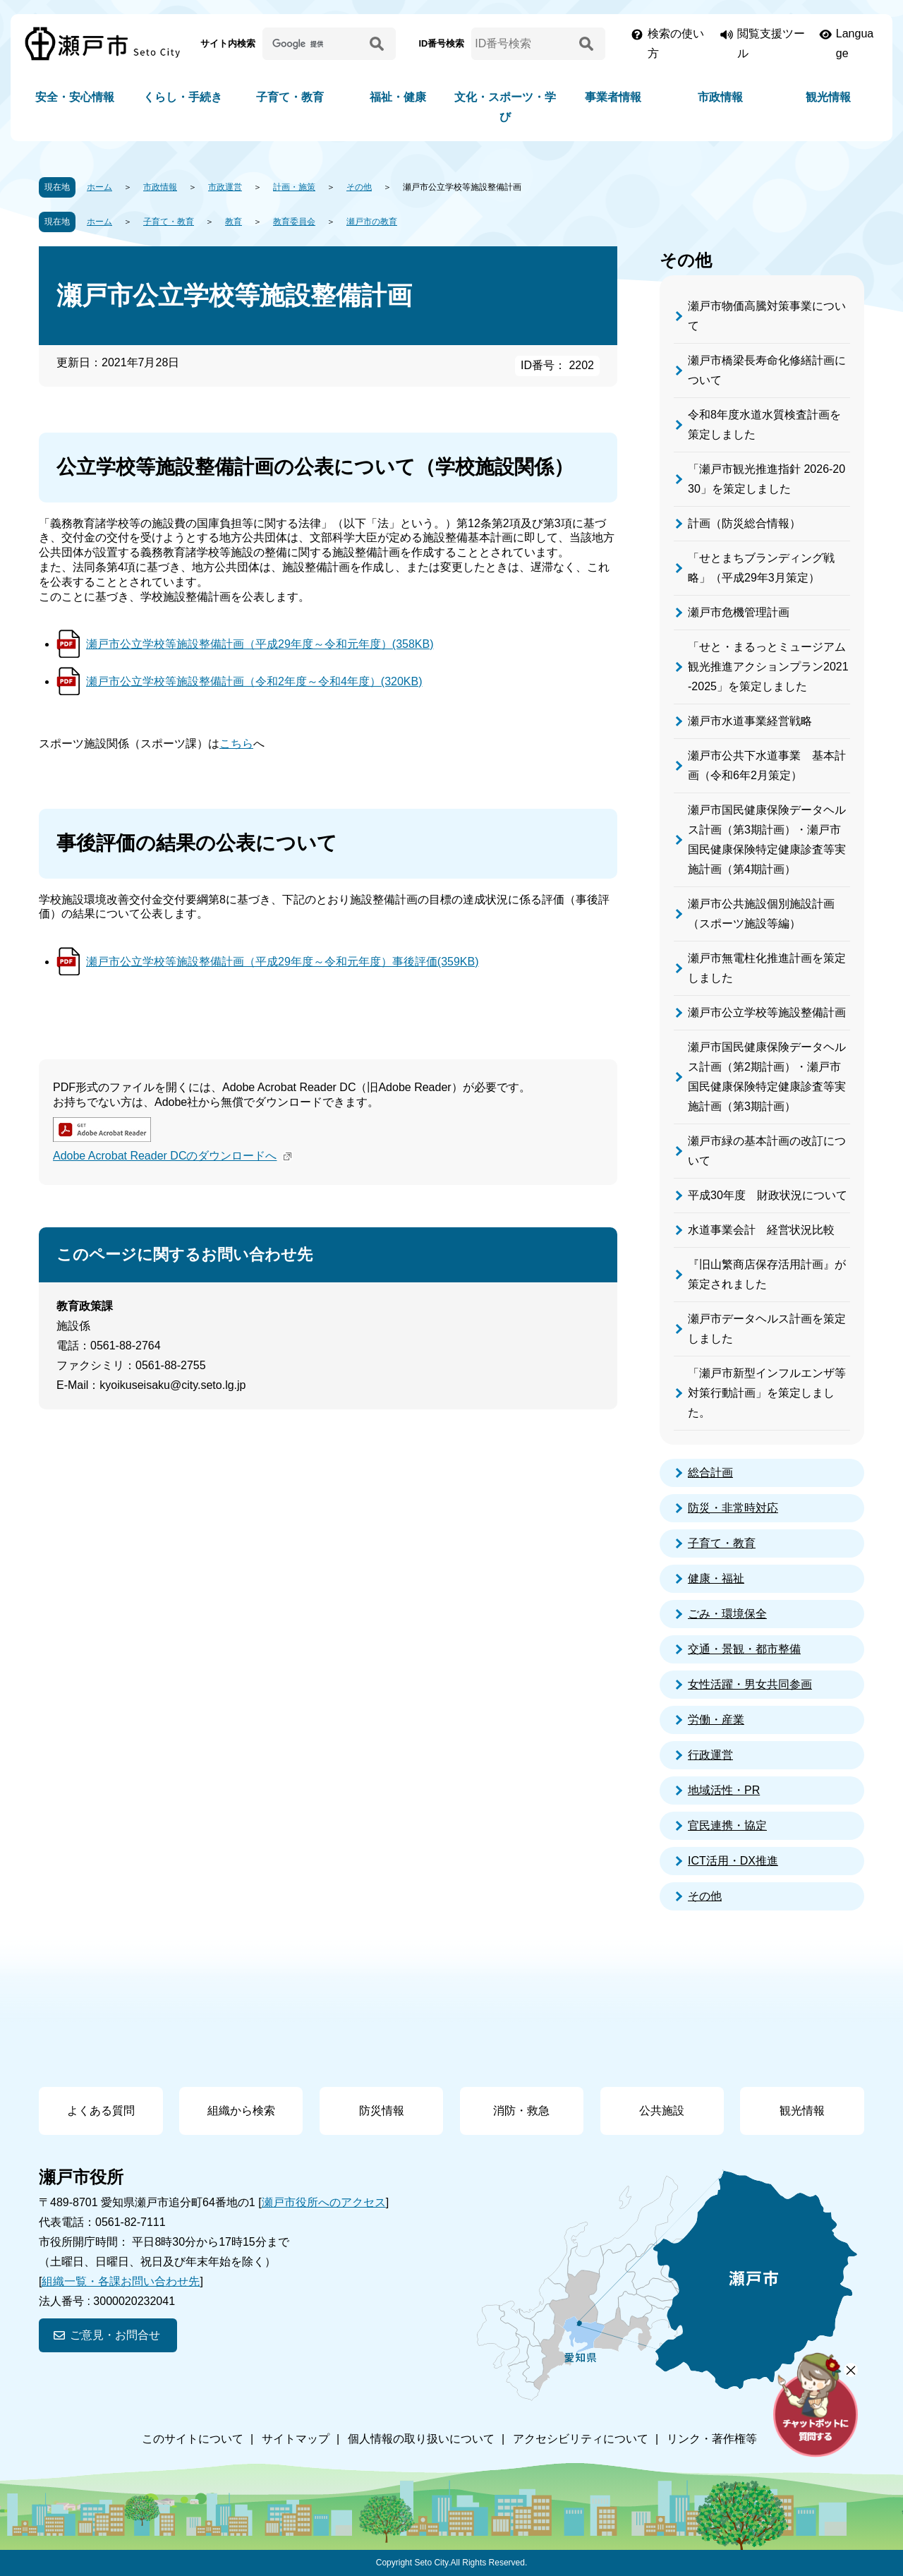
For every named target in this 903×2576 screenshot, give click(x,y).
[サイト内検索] (314, 43)
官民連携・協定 (727, 1825)
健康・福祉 (716, 1578)
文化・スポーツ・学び (505, 107)
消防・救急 (521, 2111)
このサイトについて (192, 2439)
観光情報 (828, 97)
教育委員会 (294, 222)
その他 (359, 187)
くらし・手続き (182, 97)
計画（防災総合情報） (744, 523)
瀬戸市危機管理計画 (738, 612)
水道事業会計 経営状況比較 (761, 1230)
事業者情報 (613, 97)
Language (854, 43)
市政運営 (225, 187)
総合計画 (710, 1473)
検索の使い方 (676, 43)
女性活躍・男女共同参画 (750, 1684)
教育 (233, 222)
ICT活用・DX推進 (733, 1861)
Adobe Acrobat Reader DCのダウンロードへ (174, 1156)
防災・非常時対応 (733, 1508)
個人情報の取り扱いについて (421, 2439)
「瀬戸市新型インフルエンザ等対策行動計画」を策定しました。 (767, 1393)
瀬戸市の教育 (371, 222)
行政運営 (710, 1755)
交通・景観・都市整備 (744, 1649)
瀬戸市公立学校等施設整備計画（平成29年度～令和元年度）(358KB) (260, 644)
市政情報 (720, 97)
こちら (236, 744)
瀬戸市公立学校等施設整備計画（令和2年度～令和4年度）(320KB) (254, 681)
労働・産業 (716, 1720)
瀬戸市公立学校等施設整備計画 (767, 1012)
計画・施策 (294, 187)
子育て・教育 (290, 97)
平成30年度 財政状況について (767, 1195)
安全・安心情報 (74, 97)
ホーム (99, 187)
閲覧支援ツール (771, 43)
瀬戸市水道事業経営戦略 (750, 721)
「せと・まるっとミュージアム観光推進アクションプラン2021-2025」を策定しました (768, 666)
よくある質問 (101, 2111)
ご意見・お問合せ (115, 2335)
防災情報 (381, 2111)
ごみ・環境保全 (727, 1614)
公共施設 (661, 2111)
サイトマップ (295, 2439)
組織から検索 (241, 2111)
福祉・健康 (398, 97)
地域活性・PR (724, 1790)
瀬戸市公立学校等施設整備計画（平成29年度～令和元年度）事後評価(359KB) (282, 962)
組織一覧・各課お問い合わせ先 (121, 2281)
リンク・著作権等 (712, 2439)
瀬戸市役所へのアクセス (324, 2202)
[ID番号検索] (523, 43)
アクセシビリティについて (580, 2439)
